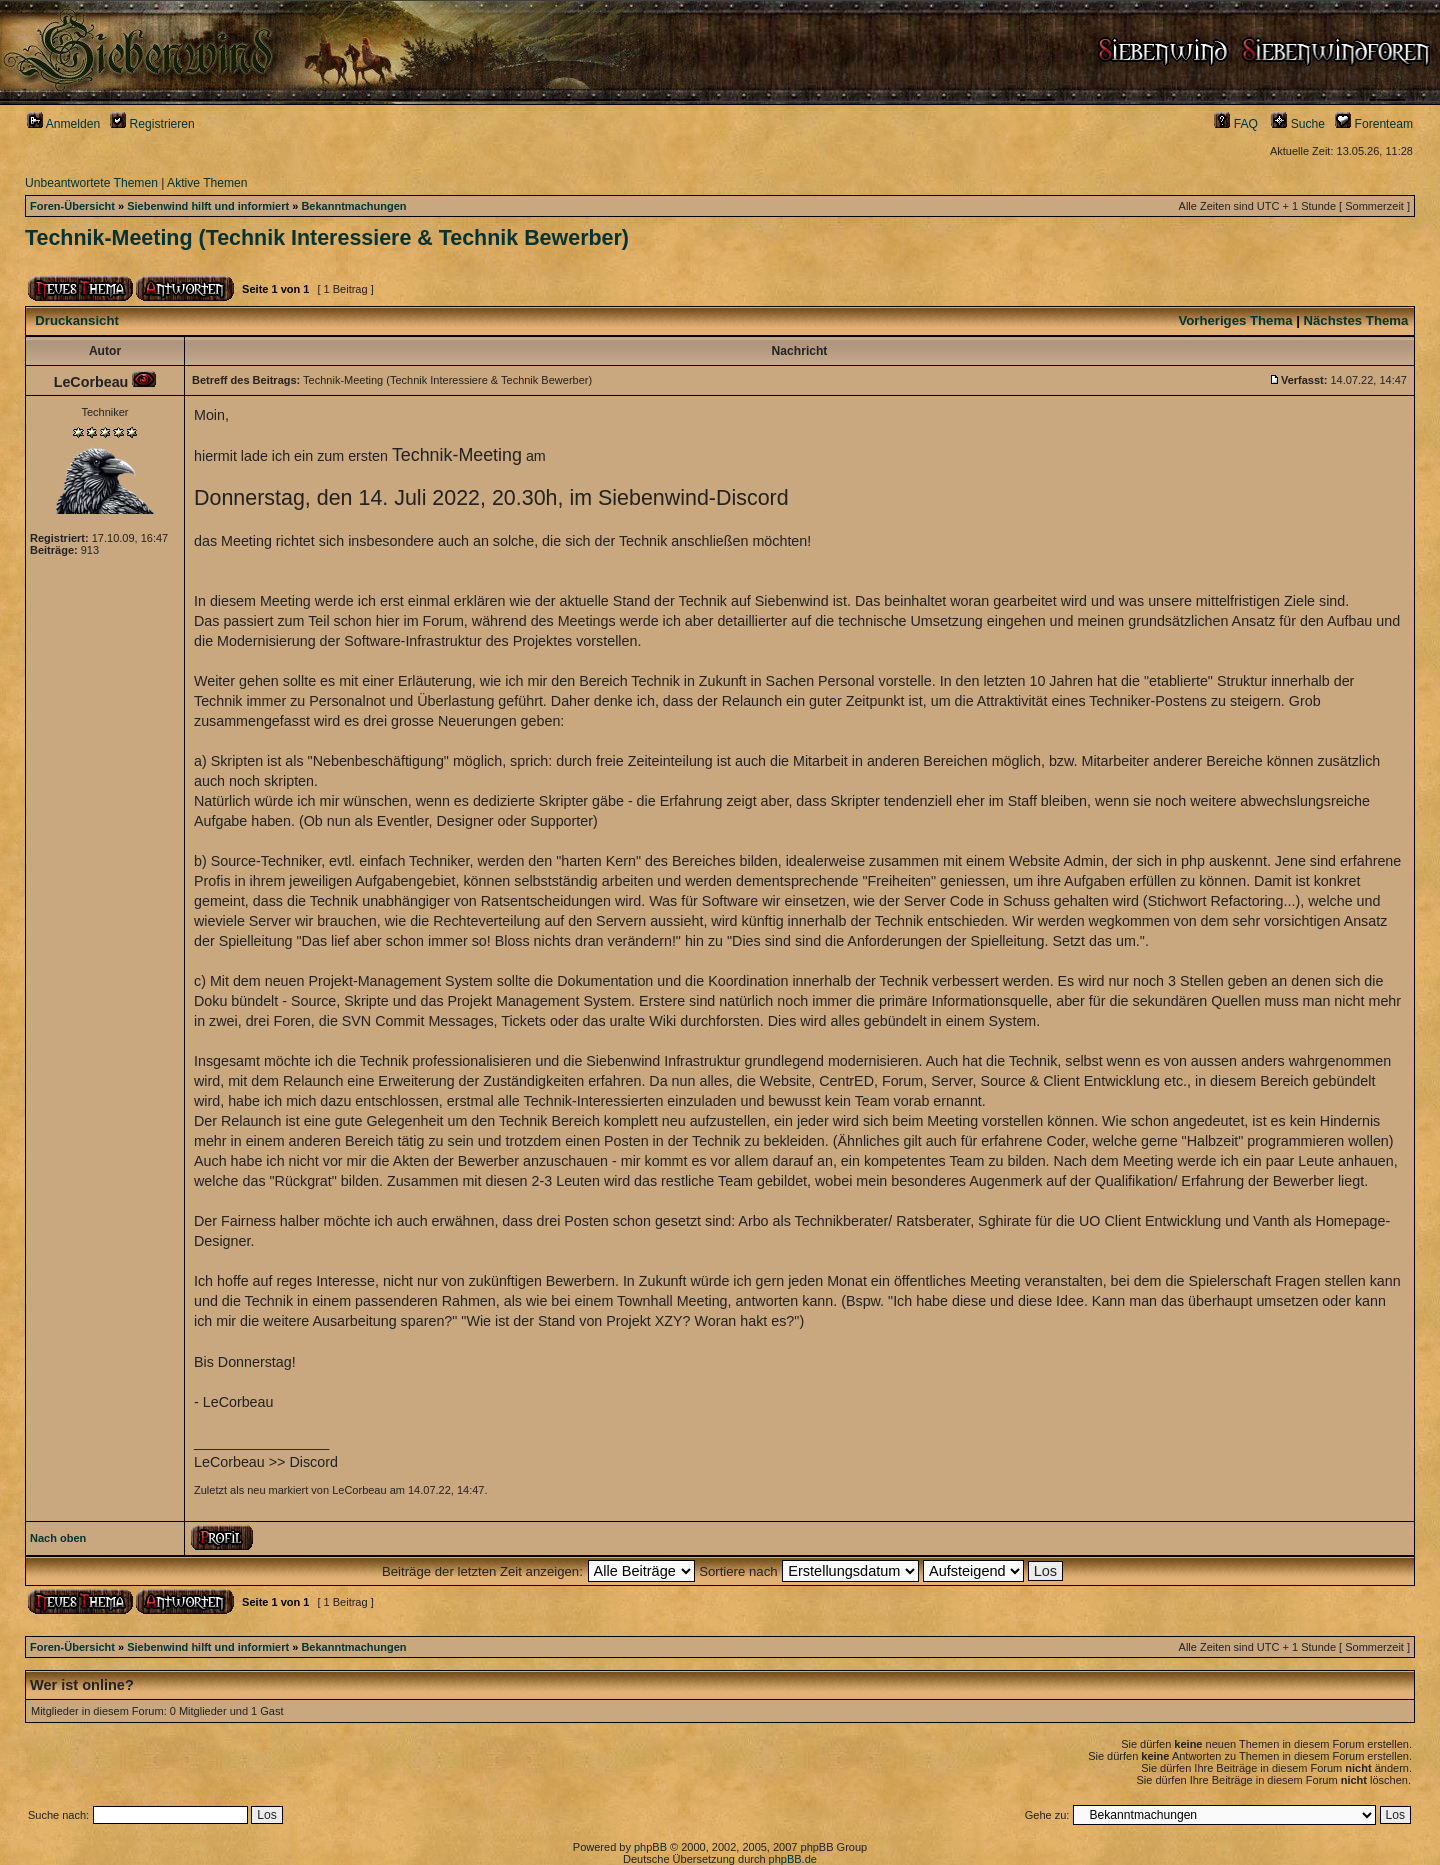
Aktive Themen (207, 183)
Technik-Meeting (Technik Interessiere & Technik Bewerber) (327, 238)
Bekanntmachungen (353, 206)
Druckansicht (77, 320)
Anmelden (63, 124)
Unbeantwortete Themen (91, 183)
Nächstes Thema (1356, 320)
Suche (1298, 124)
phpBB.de (793, 1859)
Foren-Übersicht (72, 206)
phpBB (650, 1847)
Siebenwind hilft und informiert (208, 206)
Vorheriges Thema (1235, 320)
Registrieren (152, 124)
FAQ (1236, 124)
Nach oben (58, 1538)
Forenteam (1374, 124)
